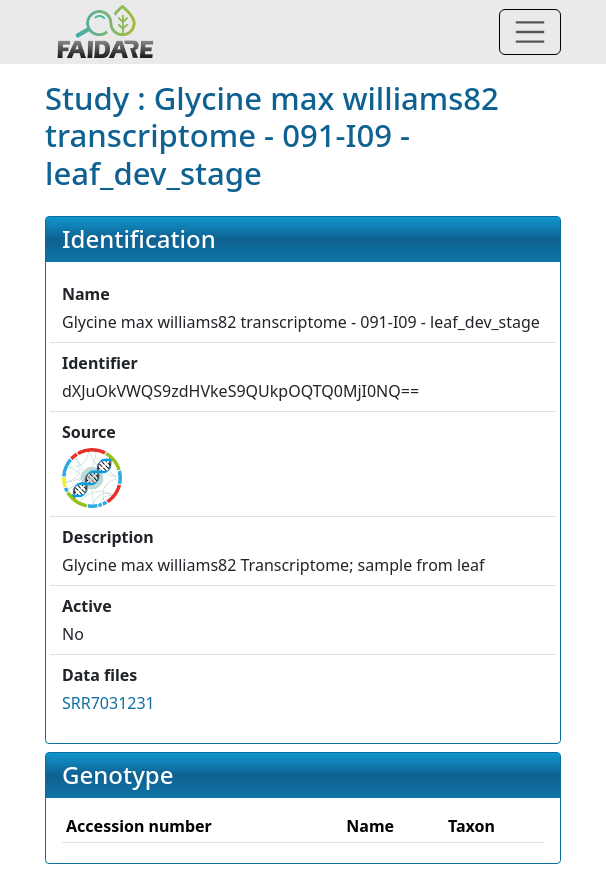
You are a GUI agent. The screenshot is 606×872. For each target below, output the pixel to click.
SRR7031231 (108, 703)
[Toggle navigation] (530, 32)
